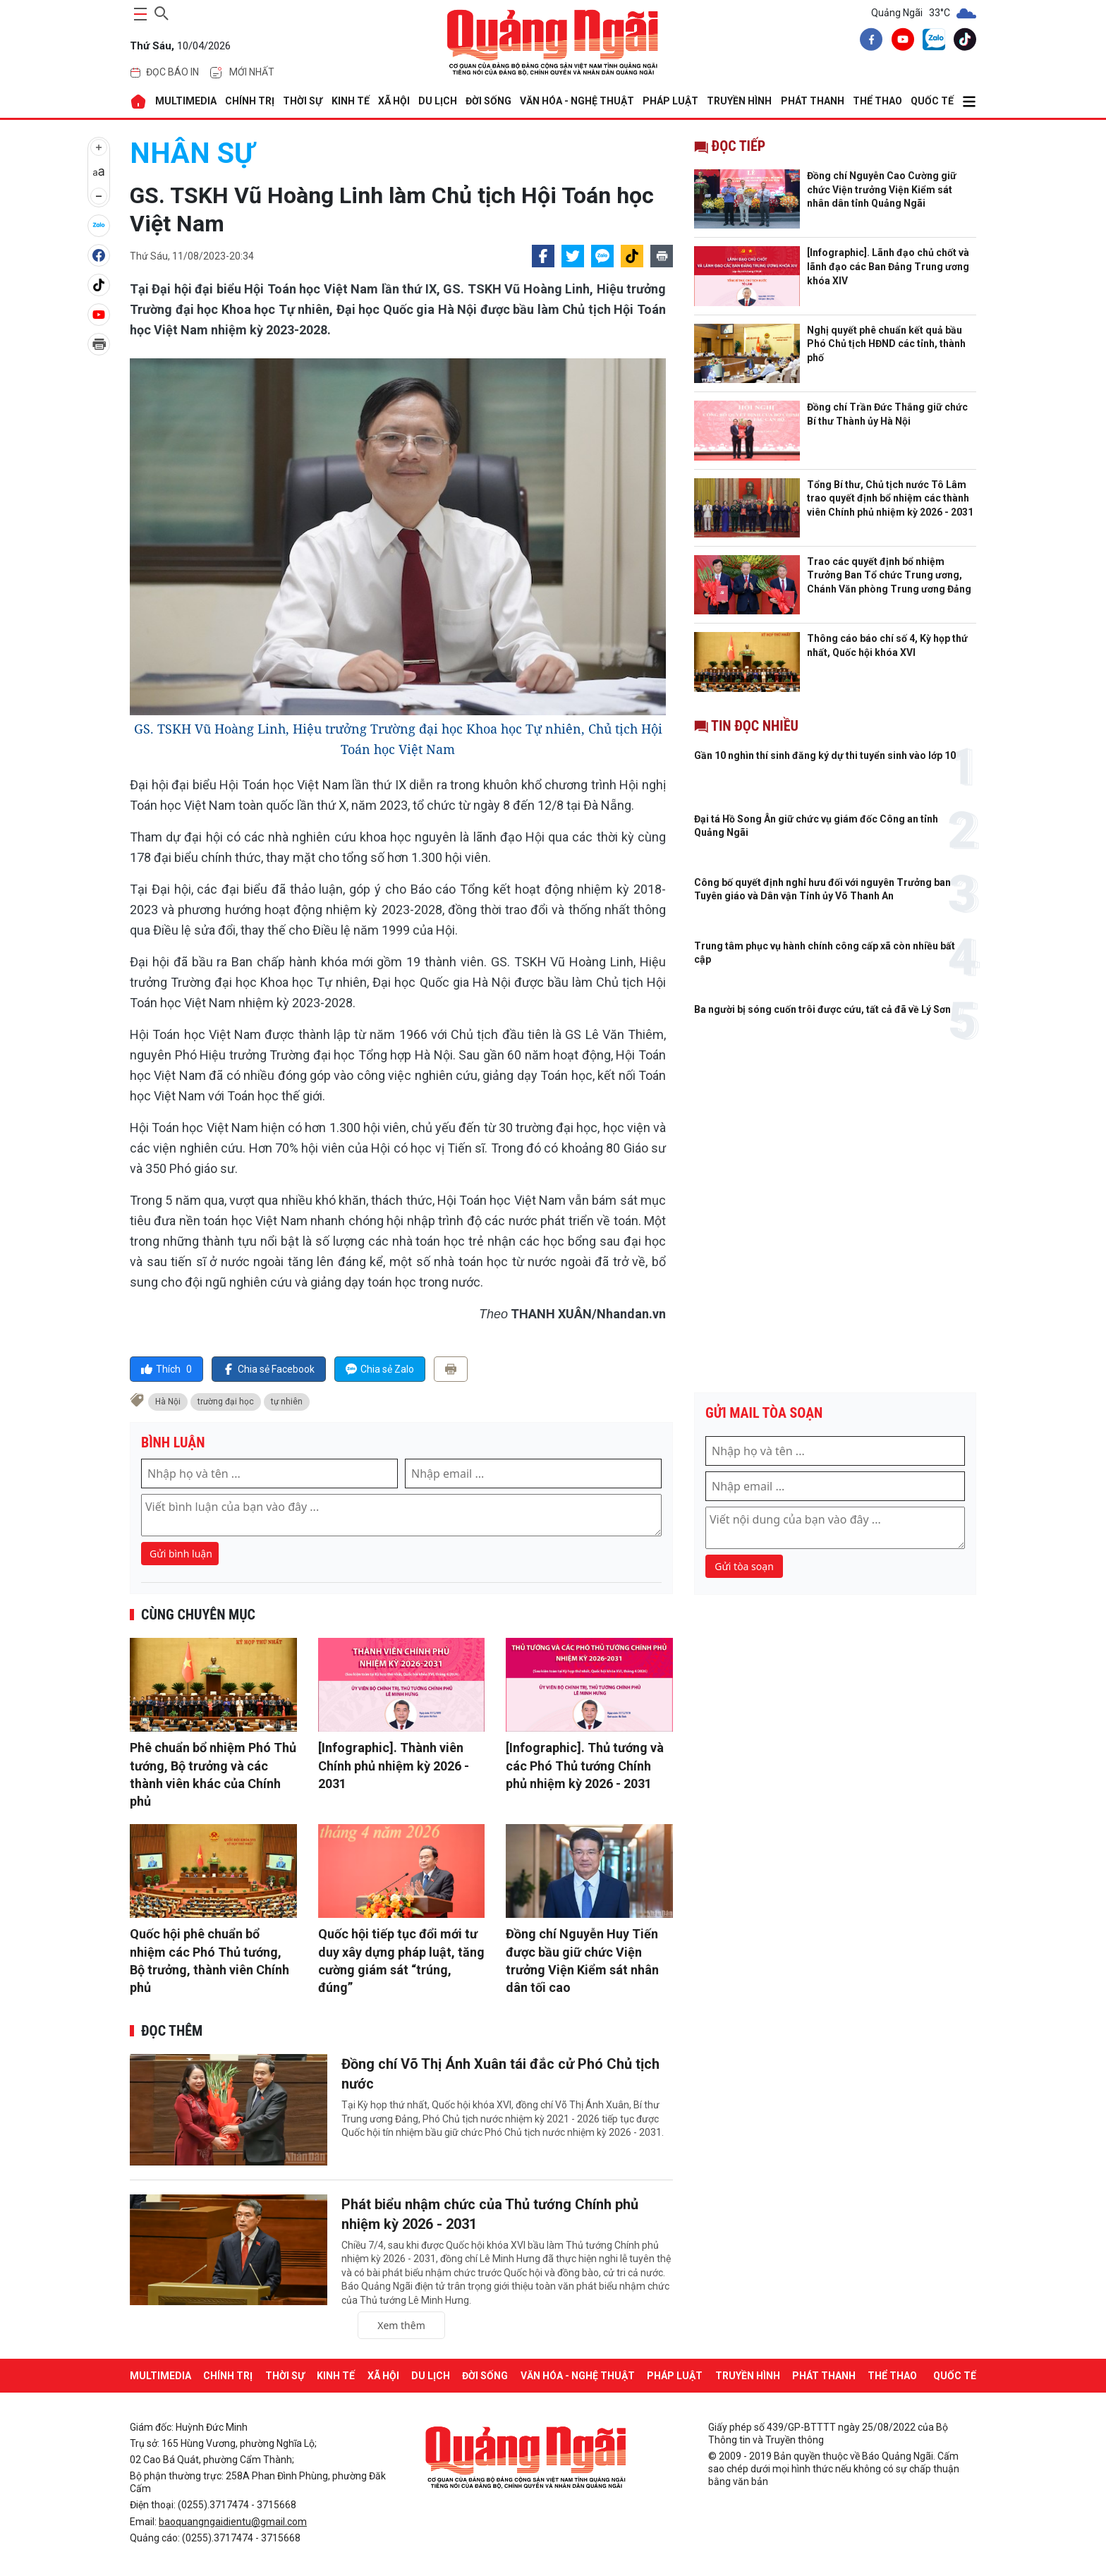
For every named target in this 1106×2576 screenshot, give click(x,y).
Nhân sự (192, 153)
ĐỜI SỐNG (488, 101)
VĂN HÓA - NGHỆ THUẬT (577, 101)
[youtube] (900, 42)
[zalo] (931, 42)
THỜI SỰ (302, 101)
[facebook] (868, 42)
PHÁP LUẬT (670, 101)
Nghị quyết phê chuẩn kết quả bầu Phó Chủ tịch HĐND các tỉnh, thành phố (886, 343)
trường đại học (226, 1402)
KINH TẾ (351, 101)
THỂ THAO (877, 101)
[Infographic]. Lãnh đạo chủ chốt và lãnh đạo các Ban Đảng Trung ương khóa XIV (888, 266)
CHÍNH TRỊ (249, 101)
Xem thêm (401, 2325)
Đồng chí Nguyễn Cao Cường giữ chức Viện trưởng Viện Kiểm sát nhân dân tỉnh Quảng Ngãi (881, 189)
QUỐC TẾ (932, 101)
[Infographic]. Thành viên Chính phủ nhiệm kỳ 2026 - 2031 (393, 1765)
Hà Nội (168, 1402)
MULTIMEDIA (186, 101)
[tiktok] (962, 42)
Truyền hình (739, 101)
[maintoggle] (138, 14)
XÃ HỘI (394, 101)
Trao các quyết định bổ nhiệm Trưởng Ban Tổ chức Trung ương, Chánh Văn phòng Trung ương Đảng (889, 575)
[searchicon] (161, 11)
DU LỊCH (437, 101)
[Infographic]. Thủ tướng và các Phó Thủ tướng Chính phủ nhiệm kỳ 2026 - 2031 (585, 1765)
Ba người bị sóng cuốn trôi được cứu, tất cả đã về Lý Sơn (822, 1009)
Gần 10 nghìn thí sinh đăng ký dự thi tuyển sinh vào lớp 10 (825, 755)
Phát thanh (812, 101)
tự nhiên (287, 1402)
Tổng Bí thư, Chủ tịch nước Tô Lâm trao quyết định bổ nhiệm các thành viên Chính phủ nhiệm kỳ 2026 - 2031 (890, 498)
